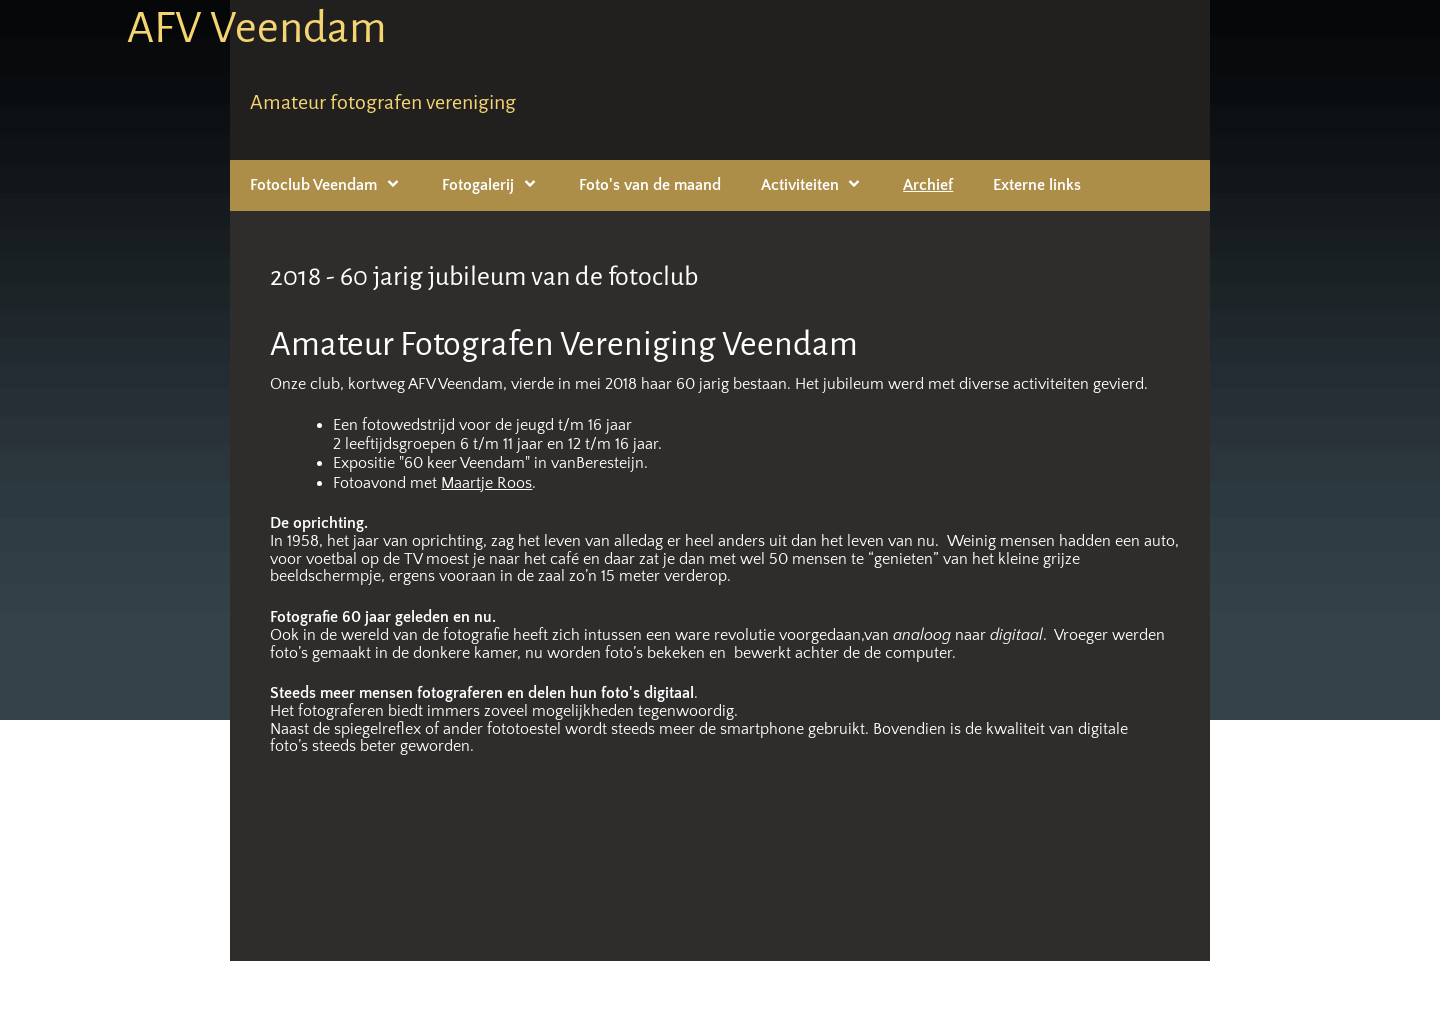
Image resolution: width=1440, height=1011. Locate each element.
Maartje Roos (486, 483)
